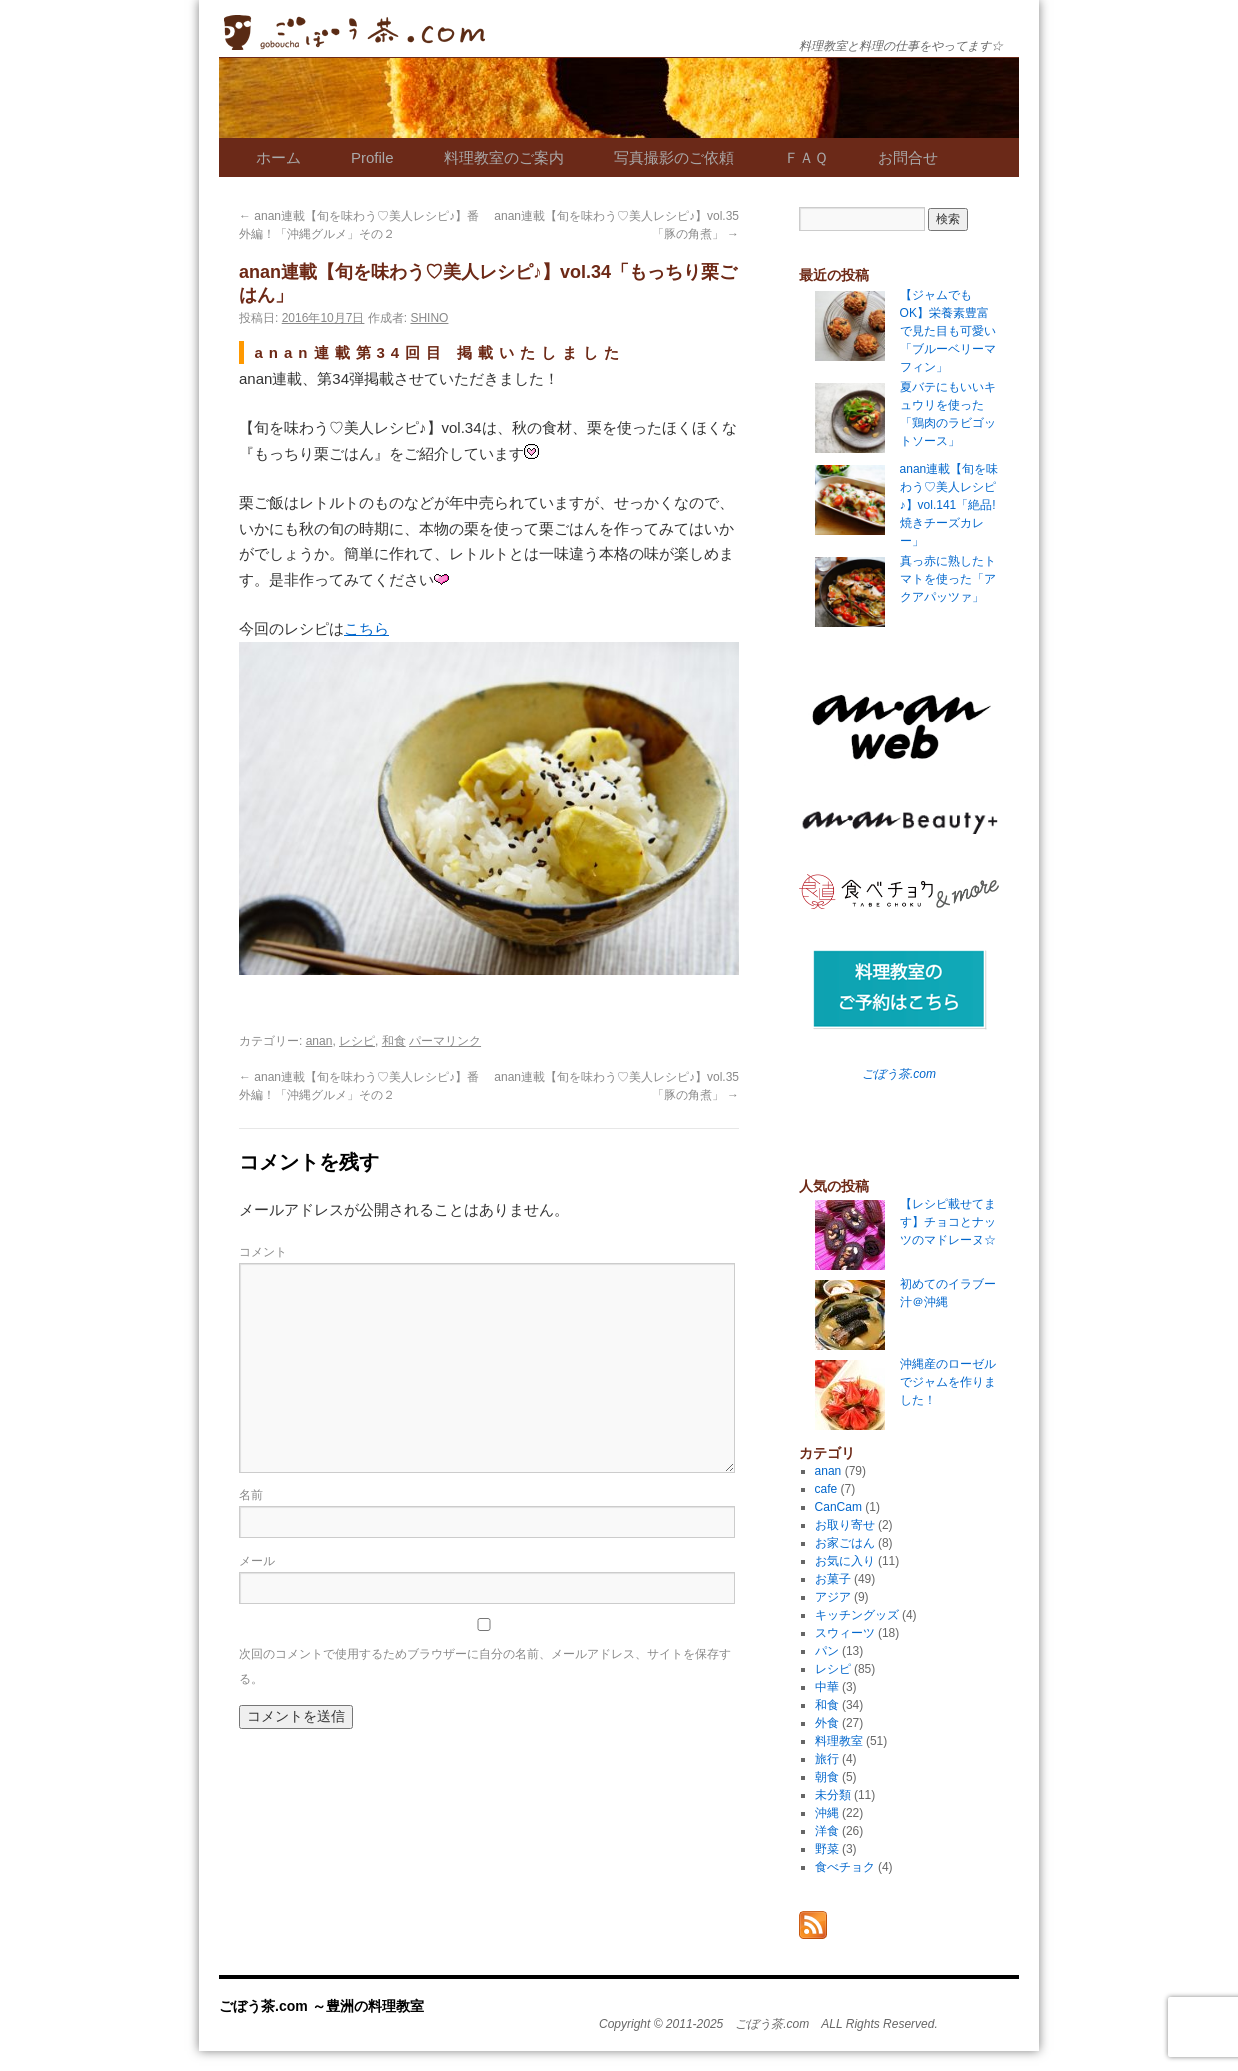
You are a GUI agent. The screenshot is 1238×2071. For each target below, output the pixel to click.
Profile (372, 157)
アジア (833, 1597)
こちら (366, 628)
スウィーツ (845, 1633)
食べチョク (845, 1867)
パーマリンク (445, 1041)
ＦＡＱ (806, 157)
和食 (394, 1041)
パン (827, 1651)
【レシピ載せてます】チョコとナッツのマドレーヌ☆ (948, 1222)
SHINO (429, 318)
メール (257, 1561)
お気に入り (845, 1561)
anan (319, 1041)
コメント (263, 1252)
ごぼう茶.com (899, 1074)
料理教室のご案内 (504, 157)
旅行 (827, 1759)
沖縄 (827, 1813)
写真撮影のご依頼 (674, 157)
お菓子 (833, 1579)
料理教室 (839, 1741)
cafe (826, 1489)
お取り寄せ (845, 1525)
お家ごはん (845, 1543)
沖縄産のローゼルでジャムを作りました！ (948, 1382)
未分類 (833, 1795)
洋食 (827, 1831)
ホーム (278, 157)
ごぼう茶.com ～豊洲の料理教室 (354, 32)
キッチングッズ (857, 1615)
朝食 (827, 1777)
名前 (251, 1495)
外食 (827, 1723)
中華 (827, 1687)
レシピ (357, 1041)
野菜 (827, 1849)
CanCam (838, 1507)
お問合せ (908, 157)
